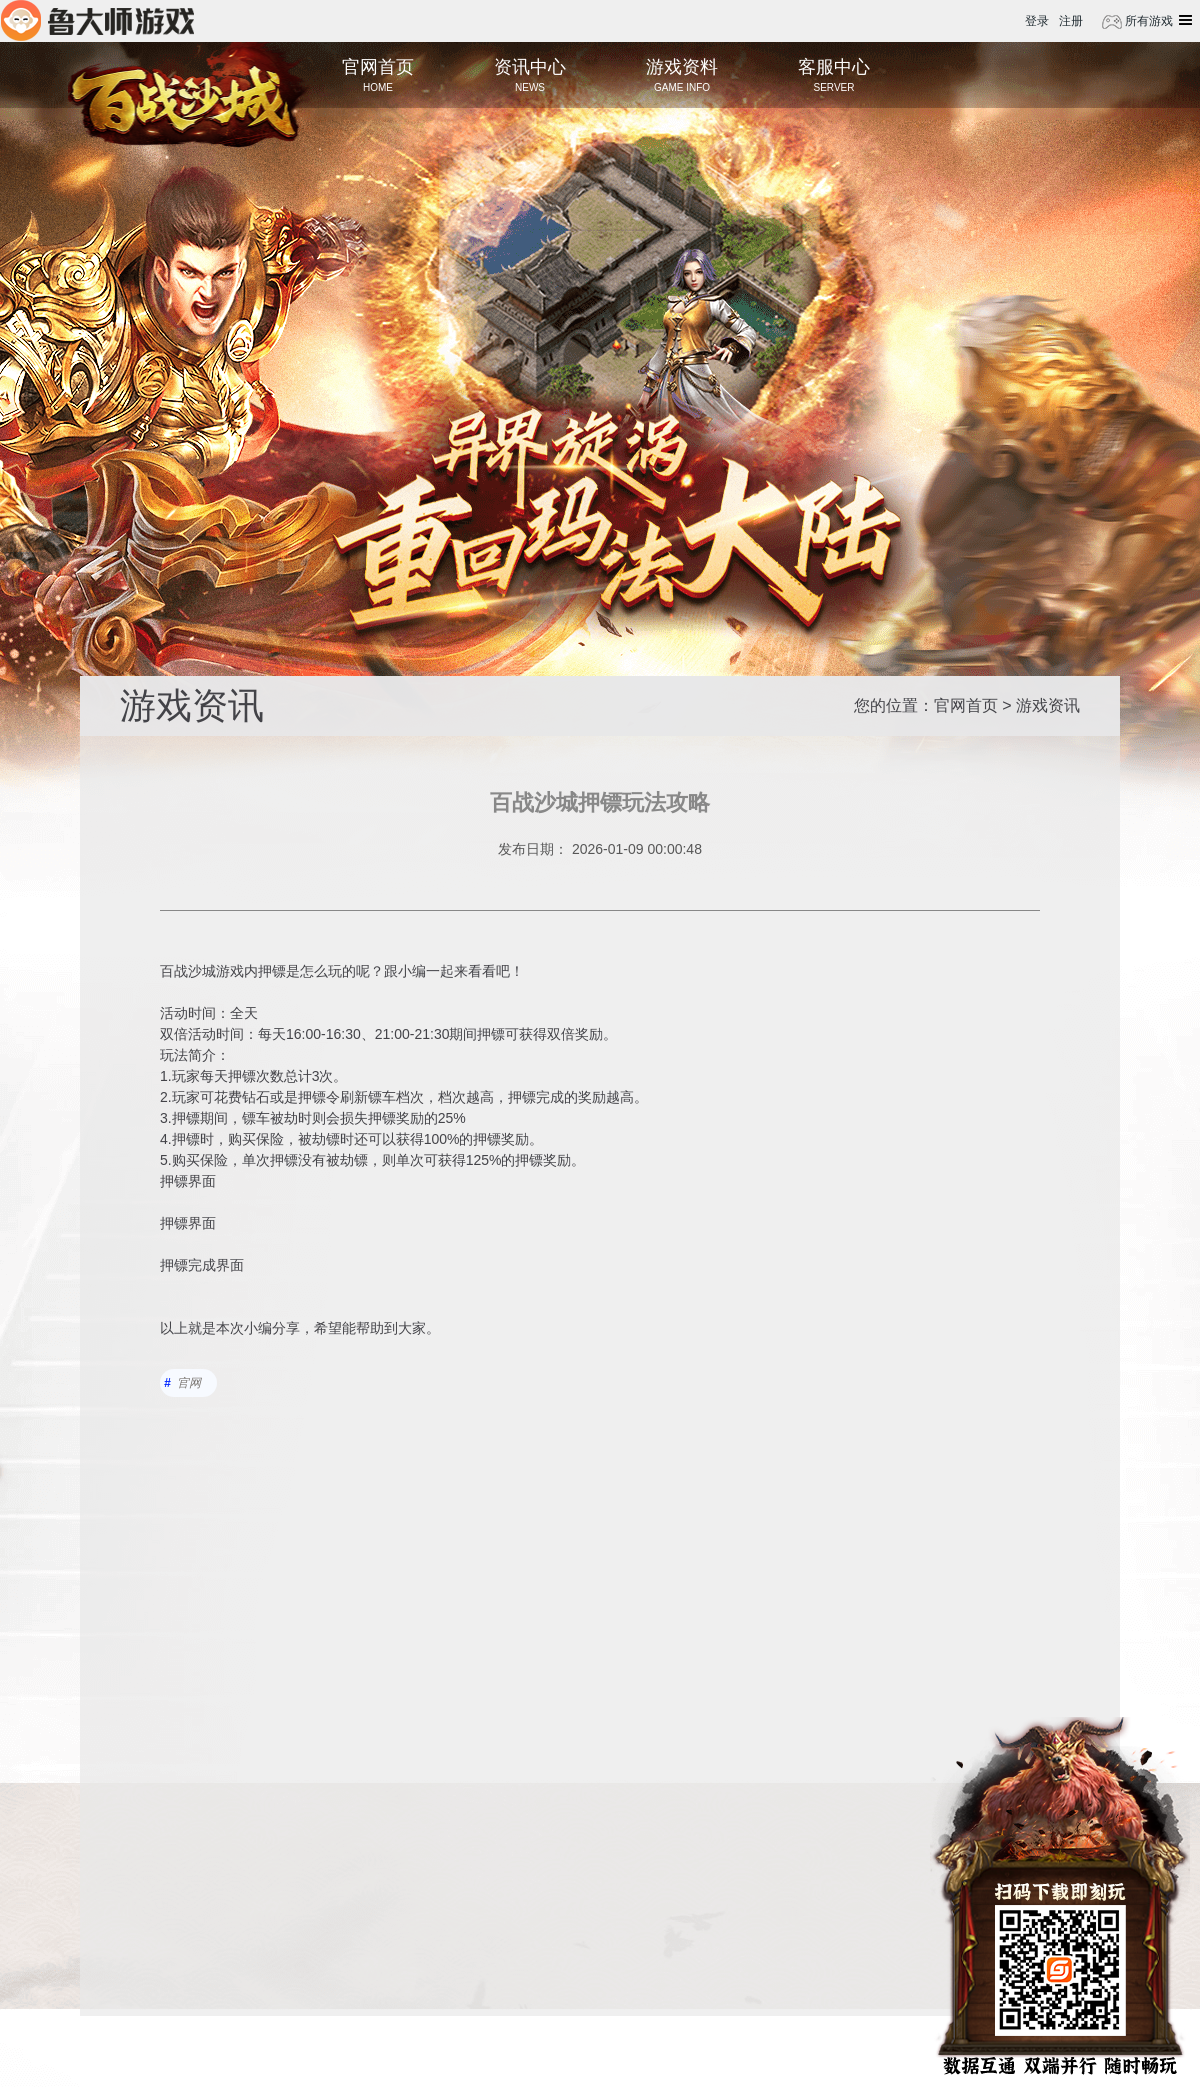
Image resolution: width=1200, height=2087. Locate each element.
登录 (1037, 21)
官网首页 (966, 705)
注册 (1071, 21)
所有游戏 (1147, 21)
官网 (189, 1383)
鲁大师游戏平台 (97, 20)
